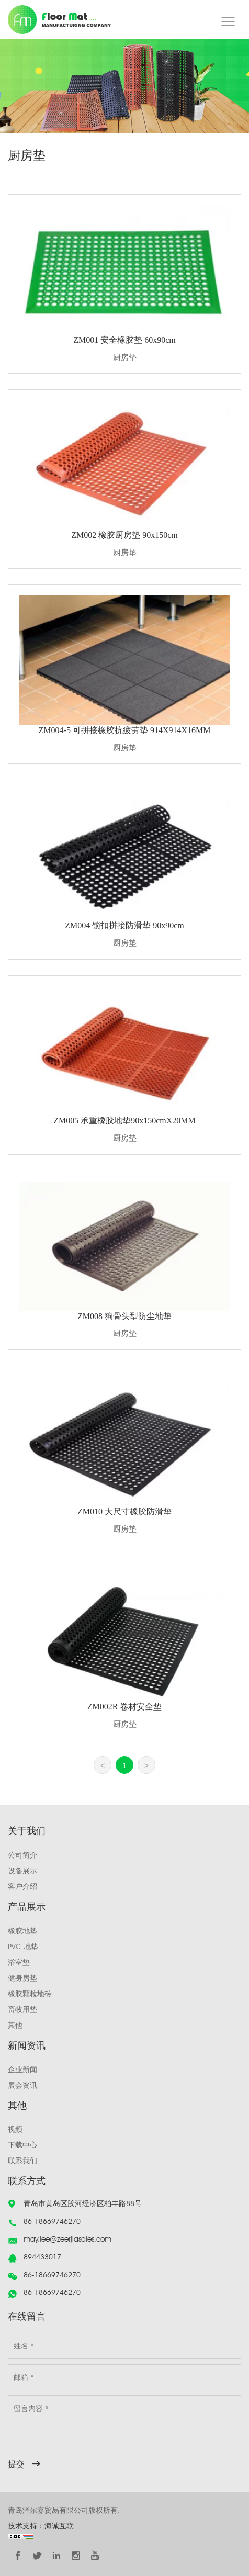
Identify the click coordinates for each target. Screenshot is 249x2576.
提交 (16, 2464)
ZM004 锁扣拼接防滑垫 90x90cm (124, 925)
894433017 (42, 2257)
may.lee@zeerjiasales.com (67, 2239)
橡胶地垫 (22, 1931)
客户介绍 (22, 1886)
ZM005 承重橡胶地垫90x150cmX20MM (124, 1120)
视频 (15, 2129)
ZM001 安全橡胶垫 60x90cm (124, 339)
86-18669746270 (52, 2221)
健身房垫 (22, 1978)
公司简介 (22, 1855)
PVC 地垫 (23, 1946)
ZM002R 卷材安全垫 (124, 1706)
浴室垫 (19, 1962)
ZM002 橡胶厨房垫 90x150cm (124, 535)
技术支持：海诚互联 (41, 2526)
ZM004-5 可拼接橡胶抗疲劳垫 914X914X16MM (125, 730)
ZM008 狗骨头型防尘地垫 (124, 1316)
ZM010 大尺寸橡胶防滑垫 (124, 1511)
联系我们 (22, 2160)
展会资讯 (22, 2085)
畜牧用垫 (22, 2009)
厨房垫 (125, 357)
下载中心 (22, 2145)
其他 (15, 2025)
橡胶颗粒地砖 (30, 1993)
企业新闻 (22, 2069)
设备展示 (22, 1870)
